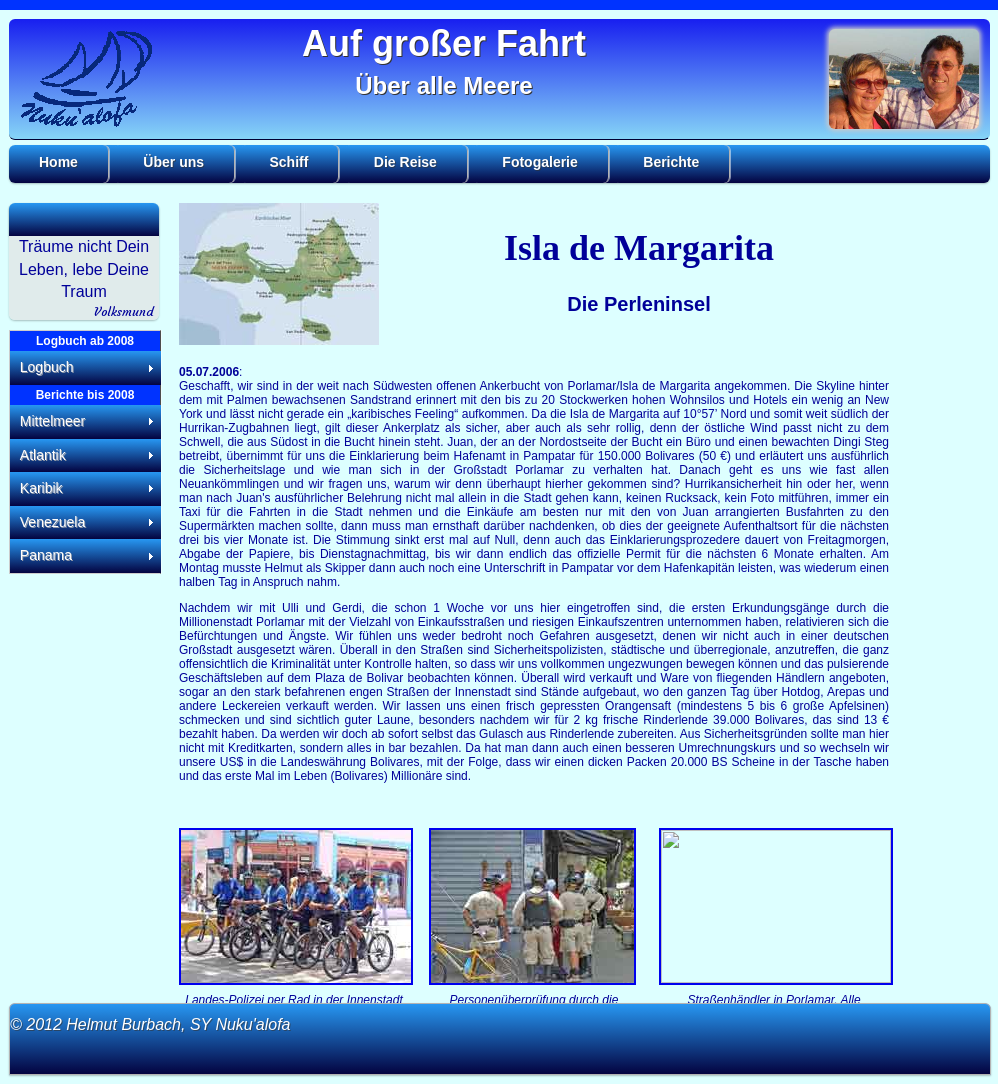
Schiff (289, 162)
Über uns (173, 162)
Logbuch (47, 367)
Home (58, 162)
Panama (46, 555)
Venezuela (52, 522)
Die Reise (405, 162)
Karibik (41, 488)
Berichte (671, 162)
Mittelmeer (52, 421)
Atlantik (43, 455)
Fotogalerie (539, 162)
